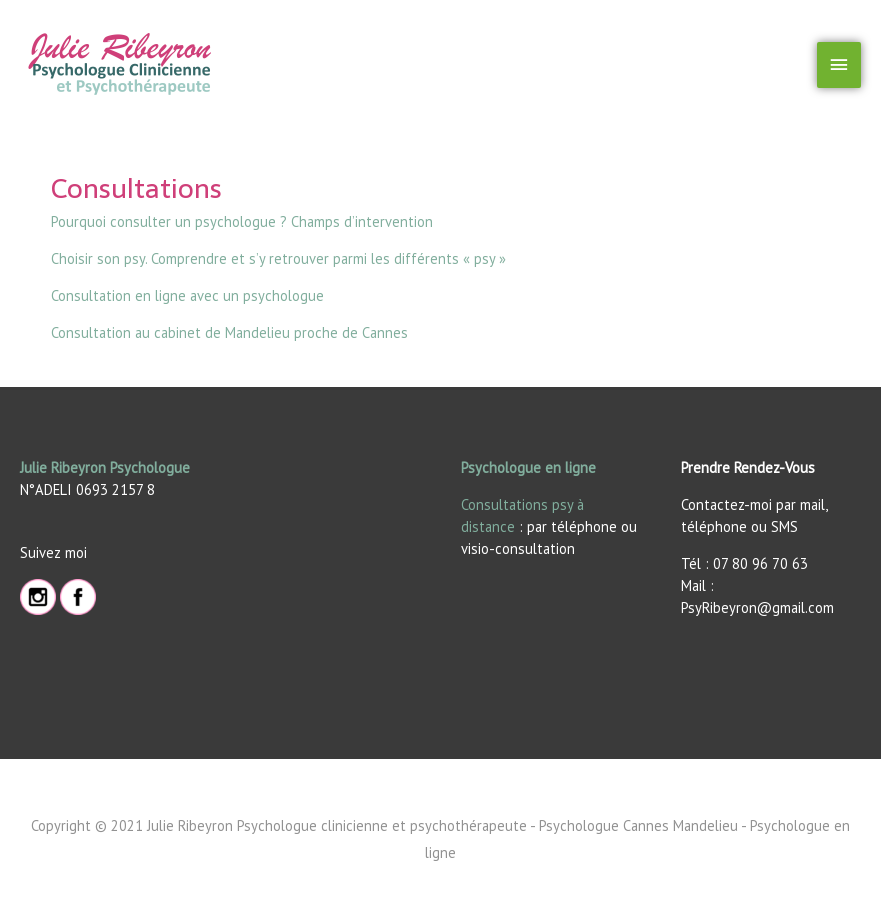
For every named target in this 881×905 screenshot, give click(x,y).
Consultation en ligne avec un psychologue (187, 295)
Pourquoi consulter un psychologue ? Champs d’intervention (242, 221)
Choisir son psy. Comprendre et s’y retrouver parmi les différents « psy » (278, 258)
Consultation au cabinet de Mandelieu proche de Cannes (229, 332)
